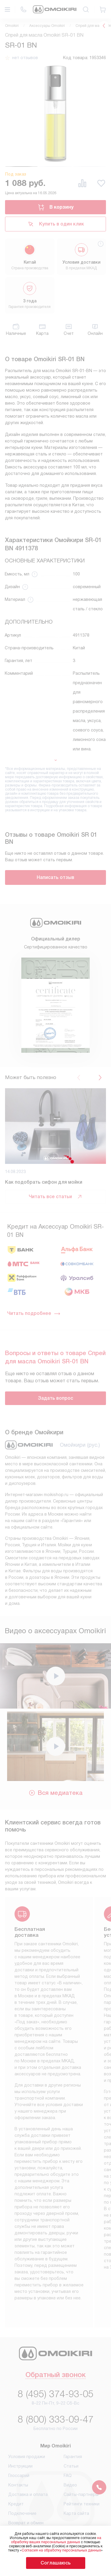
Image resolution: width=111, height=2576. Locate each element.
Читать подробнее (34, 1313)
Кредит (16, 2504)
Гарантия (73, 2456)
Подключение (22, 2513)
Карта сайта (76, 2513)
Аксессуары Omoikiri (47, 25)
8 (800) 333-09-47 (56, 2419)
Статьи (71, 2466)
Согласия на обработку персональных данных (61, 2550)
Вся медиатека (55, 1792)
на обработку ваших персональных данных (56, 2540)
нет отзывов (25, 57)
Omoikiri (12, 25)
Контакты (18, 2485)
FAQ (68, 2475)
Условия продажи (26, 2456)
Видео (70, 2485)
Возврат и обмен (26, 2522)
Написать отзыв (55, 877)
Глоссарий (18, 2475)
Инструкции (20, 2466)
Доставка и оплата (28, 2494)
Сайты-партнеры (81, 2494)
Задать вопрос (55, 1398)
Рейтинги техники (81, 2504)
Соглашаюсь (56, 2562)
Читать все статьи (56, 1197)
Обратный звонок (55, 2375)
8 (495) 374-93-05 (56, 2394)
